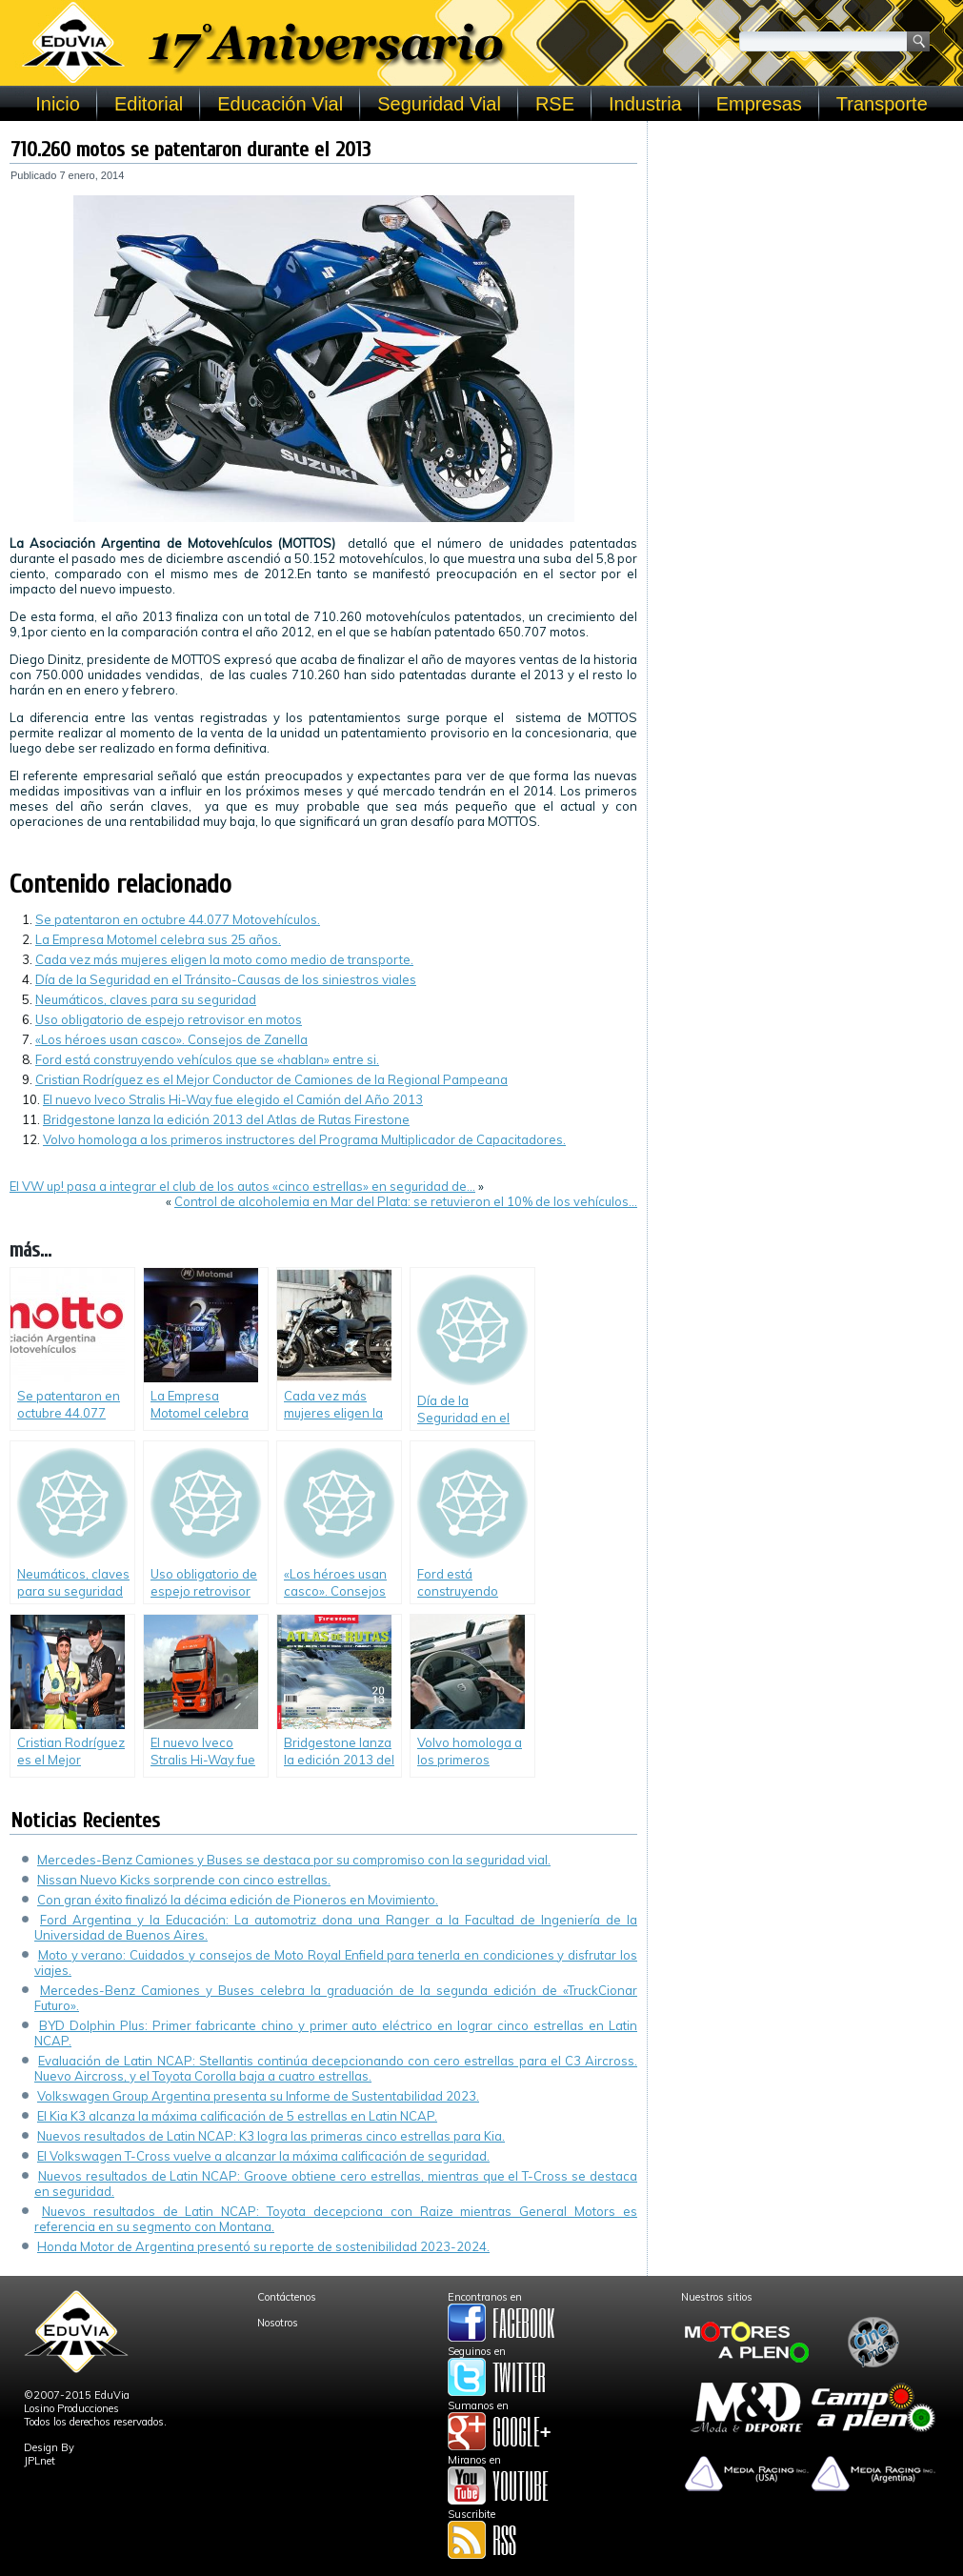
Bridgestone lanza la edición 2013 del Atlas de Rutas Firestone (226, 1119)
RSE (554, 103)
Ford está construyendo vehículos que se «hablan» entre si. (207, 1059)
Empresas (759, 103)
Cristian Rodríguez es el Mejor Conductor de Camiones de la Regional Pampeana (271, 1079)
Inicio (57, 103)
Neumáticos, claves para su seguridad (145, 999)
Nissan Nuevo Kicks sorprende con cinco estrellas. (184, 1879)
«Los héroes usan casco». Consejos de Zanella (171, 1039)
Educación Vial (280, 103)
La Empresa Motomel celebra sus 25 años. (158, 939)
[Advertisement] (805, 250)
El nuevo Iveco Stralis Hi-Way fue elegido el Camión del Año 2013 (233, 1099)
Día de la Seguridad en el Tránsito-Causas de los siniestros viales (225, 979)
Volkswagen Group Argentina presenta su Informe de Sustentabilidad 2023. (258, 2095)
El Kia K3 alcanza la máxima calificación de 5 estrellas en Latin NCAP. (237, 2115)
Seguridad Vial (439, 103)
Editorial (148, 103)
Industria (645, 103)
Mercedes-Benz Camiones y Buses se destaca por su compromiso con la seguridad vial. (294, 1859)
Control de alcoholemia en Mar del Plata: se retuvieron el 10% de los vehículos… (405, 1201)
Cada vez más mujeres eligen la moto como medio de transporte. (224, 959)
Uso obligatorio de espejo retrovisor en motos (168, 1019)
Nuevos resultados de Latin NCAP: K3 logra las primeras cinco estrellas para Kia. (271, 2135)
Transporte (882, 103)
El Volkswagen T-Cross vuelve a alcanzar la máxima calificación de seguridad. (263, 2155)
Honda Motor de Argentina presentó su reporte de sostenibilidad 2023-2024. (263, 2246)
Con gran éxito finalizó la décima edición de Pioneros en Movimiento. (237, 1899)
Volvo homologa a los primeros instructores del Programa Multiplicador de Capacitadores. (304, 1139)
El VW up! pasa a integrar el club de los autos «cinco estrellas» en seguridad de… (242, 1186)
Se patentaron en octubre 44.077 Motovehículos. (177, 919)
